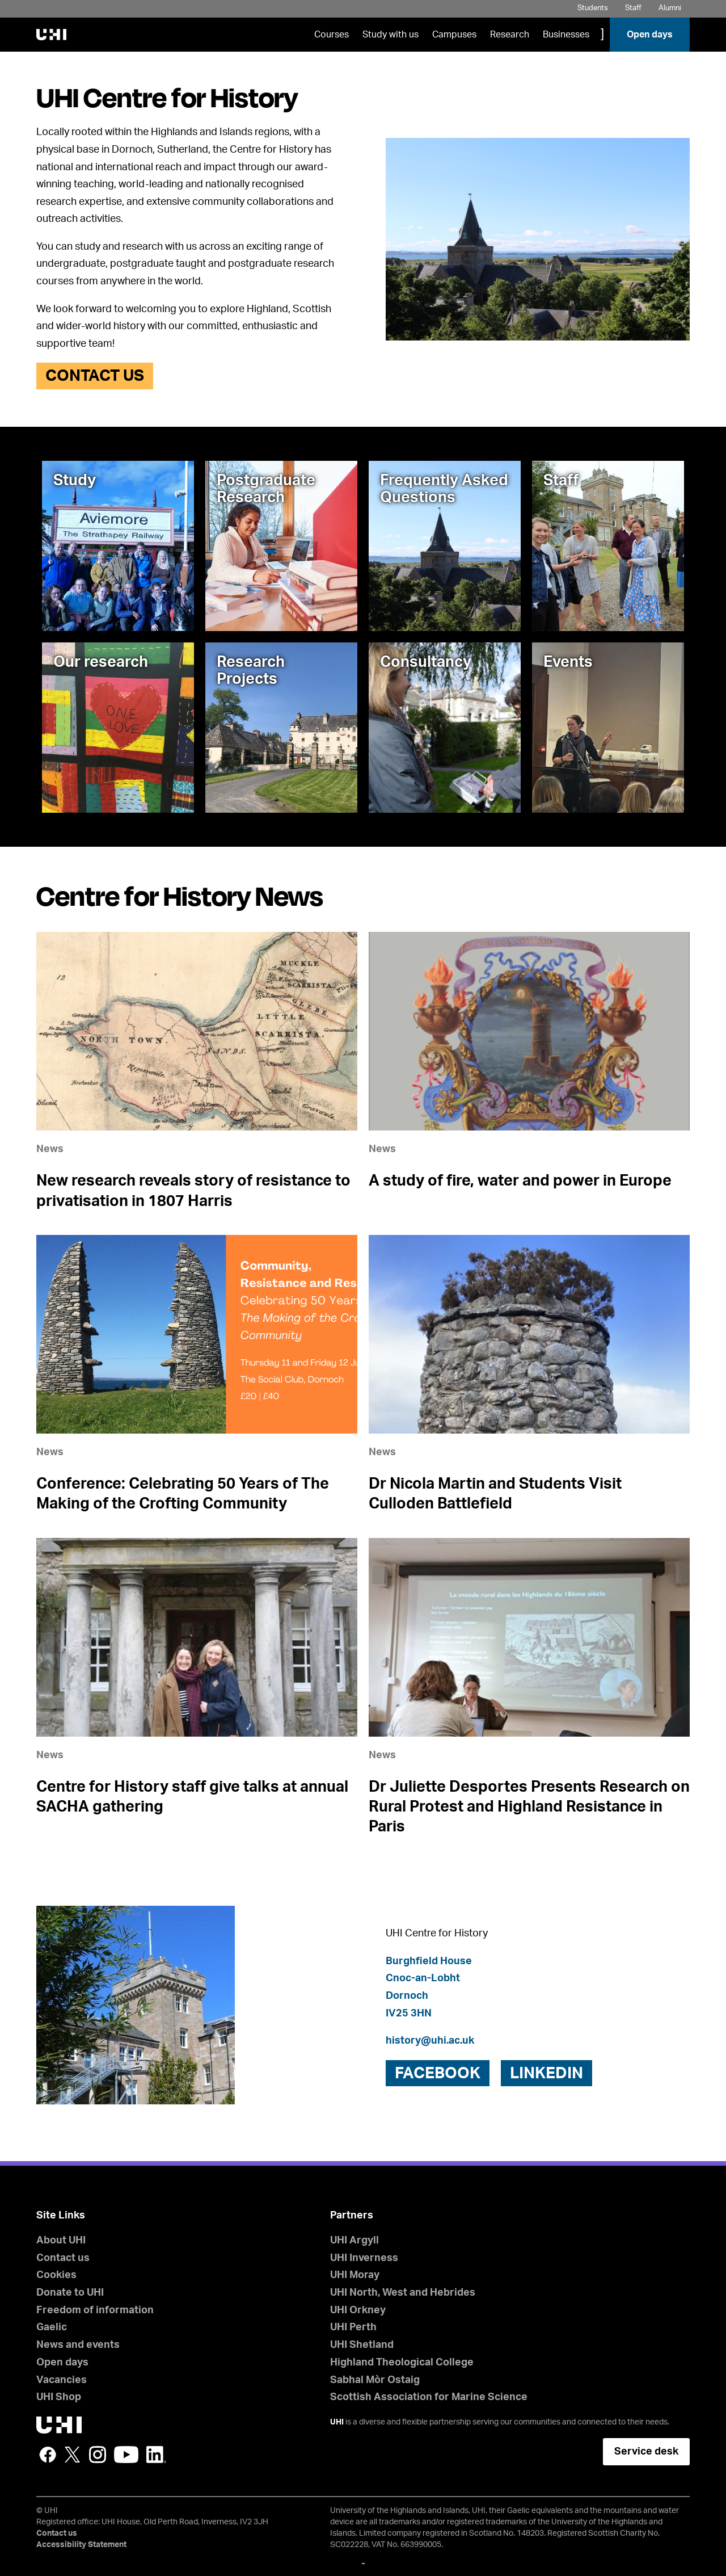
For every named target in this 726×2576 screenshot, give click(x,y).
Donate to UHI (70, 2293)
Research (509, 34)
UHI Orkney (358, 2310)
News (50, 1149)
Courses (331, 34)
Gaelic (51, 2327)
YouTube (126, 2454)
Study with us (390, 34)
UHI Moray (354, 2275)
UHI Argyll (354, 2240)
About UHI (61, 2240)
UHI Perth (353, 2327)
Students (592, 8)
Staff (633, 8)
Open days (650, 34)
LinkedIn (156, 2454)
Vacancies (61, 2380)
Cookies (56, 2275)
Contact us (94, 376)
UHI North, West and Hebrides (402, 2293)
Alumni (670, 8)
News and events (78, 2345)
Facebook (47, 2454)
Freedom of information (95, 2310)
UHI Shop (58, 2397)
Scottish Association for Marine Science (428, 2397)
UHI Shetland (362, 2345)
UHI (337, 2422)
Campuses (454, 34)
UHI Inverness (364, 2258)
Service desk (646, 2452)
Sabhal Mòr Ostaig (375, 2380)
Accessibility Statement (81, 2545)
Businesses (566, 34)
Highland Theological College (402, 2363)
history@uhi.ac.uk (430, 2041)
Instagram (97, 2454)
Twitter (72, 2454)
